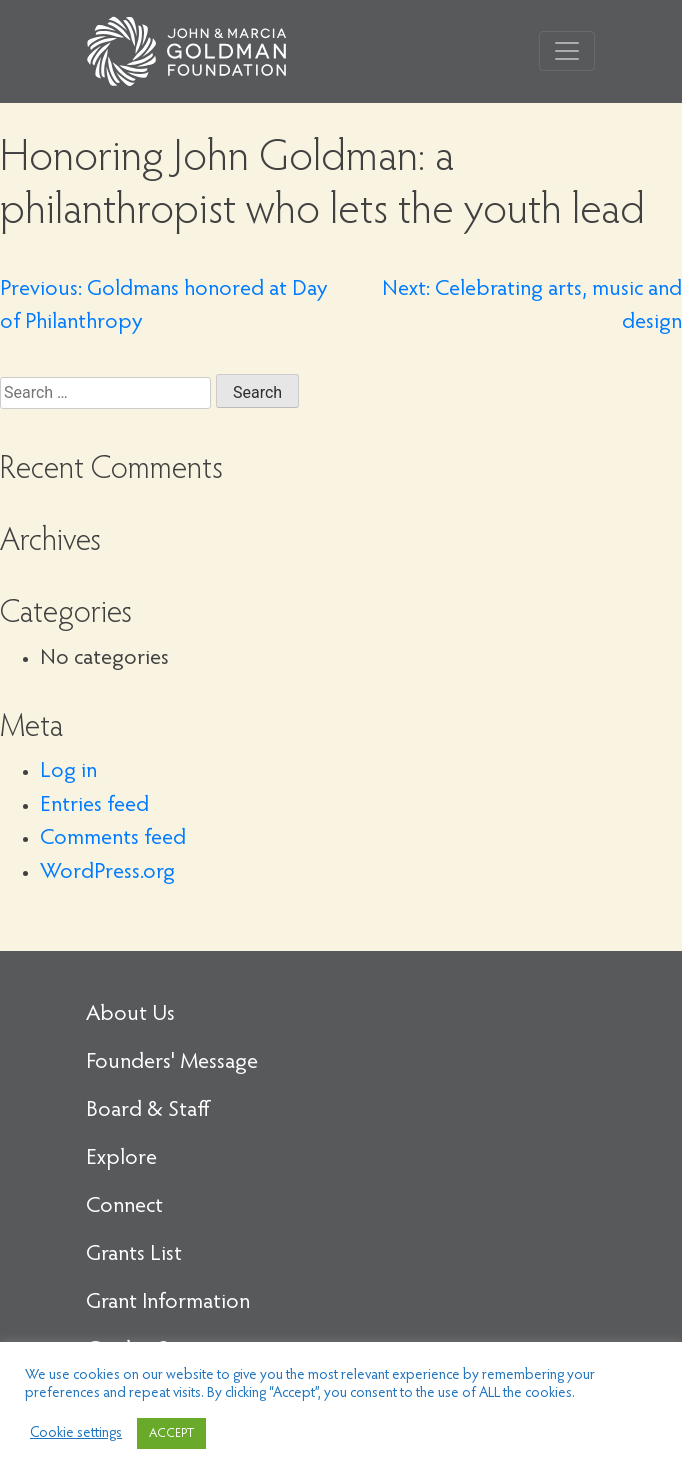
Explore (121, 1159)
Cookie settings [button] (76, 1433)
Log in (68, 772)
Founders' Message (172, 1063)
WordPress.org (107, 873)
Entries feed (94, 806)
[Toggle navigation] (567, 51)
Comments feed (113, 839)
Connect (124, 1207)
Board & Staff (148, 1111)
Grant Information (168, 1303)
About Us (130, 1015)
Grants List (134, 1255)
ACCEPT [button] (171, 1433)
